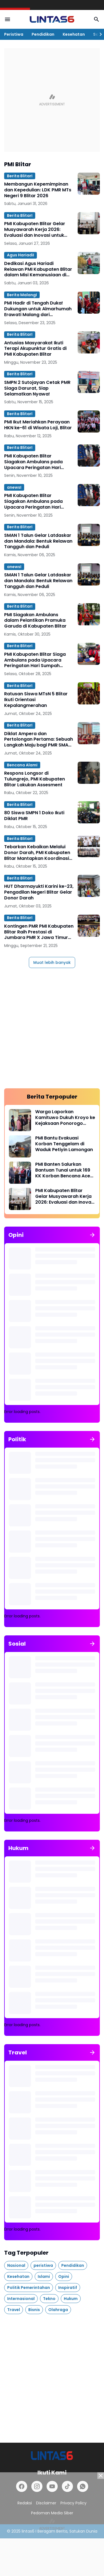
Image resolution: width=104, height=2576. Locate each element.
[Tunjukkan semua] (92, 1235)
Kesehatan (74, 34)
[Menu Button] (7, 19)
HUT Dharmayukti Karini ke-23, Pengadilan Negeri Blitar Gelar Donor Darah (38, 892)
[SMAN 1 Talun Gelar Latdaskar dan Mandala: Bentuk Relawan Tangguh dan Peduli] (89, 535)
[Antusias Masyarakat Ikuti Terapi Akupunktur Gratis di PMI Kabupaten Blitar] (89, 342)
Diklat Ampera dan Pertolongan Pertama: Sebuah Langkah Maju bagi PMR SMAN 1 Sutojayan (38, 739)
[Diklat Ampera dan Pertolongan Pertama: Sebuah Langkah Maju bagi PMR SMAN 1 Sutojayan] (89, 733)
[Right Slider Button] (98, 34)
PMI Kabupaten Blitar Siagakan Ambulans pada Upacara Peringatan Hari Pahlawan (33, 461)
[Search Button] (96, 19)
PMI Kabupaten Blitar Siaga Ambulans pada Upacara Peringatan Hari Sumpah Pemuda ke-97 (35, 660)
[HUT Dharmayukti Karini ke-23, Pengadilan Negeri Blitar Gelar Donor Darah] (89, 886)
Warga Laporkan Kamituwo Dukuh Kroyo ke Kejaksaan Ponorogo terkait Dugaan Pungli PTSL (65, 1117)
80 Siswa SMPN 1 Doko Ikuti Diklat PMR (34, 816)
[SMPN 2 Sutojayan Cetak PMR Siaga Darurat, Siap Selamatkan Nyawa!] (89, 382)
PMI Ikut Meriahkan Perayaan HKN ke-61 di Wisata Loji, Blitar (38, 425)
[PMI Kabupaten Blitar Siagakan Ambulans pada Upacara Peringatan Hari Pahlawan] (89, 455)
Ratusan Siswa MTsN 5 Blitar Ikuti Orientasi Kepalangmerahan (36, 699)
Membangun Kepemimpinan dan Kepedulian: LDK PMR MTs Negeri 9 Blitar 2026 (37, 190)
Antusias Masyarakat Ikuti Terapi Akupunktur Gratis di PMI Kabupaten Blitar (35, 348)
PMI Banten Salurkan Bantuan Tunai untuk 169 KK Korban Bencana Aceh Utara (64, 1170)
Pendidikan (43, 34)
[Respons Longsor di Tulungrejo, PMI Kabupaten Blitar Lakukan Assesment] (89, 773)
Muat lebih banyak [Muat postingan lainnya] (52, 962)
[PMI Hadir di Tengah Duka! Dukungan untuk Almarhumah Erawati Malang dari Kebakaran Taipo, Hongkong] (89, 303)
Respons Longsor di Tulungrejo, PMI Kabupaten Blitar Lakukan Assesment (34, 779)
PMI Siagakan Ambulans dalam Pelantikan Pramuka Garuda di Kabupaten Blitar (35, 620)
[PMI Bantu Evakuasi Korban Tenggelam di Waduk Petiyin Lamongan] (20, 1146)
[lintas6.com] (52, 2455)
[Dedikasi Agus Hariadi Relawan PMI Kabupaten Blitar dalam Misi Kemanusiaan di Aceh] (89, 263)
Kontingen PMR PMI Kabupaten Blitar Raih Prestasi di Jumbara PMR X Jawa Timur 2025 (38, 932)
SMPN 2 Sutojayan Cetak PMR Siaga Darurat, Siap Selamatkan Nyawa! (37, 388)
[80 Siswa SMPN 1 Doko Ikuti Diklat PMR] (89, 812)
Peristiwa (13, 34)
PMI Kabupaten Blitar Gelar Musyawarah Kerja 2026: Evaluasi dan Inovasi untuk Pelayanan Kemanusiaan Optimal (34, 229)
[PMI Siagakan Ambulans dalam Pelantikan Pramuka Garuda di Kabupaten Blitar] (89, 614)
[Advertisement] (52, 100)
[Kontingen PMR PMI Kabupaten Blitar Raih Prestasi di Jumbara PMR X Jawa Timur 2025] (89, 926)
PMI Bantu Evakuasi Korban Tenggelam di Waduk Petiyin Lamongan (64, 1143)
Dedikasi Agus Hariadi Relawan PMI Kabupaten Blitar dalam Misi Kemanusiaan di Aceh (38, 269)
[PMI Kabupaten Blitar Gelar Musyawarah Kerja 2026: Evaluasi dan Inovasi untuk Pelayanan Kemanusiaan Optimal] (89, 223)
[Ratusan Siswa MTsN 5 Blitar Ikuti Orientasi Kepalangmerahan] (89, 693)
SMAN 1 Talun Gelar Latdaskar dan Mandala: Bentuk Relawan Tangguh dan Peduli (38, 541)
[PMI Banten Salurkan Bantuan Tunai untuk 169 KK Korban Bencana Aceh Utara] (20, 1173)
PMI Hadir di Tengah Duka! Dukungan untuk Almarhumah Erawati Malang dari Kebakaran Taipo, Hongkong (38, 309)
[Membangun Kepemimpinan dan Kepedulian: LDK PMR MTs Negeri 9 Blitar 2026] (89, 184)
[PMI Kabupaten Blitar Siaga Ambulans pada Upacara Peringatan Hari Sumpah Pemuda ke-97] (89, 654)
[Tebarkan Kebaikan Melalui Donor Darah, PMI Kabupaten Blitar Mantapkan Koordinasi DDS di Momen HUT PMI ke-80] (89, 846)
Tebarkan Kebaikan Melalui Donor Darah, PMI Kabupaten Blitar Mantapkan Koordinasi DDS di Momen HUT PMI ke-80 (37, 852)
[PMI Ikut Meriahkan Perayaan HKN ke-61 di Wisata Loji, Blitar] (89, 421)
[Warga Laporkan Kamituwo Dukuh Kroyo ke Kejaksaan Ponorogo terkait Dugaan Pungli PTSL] (20, 1120)
